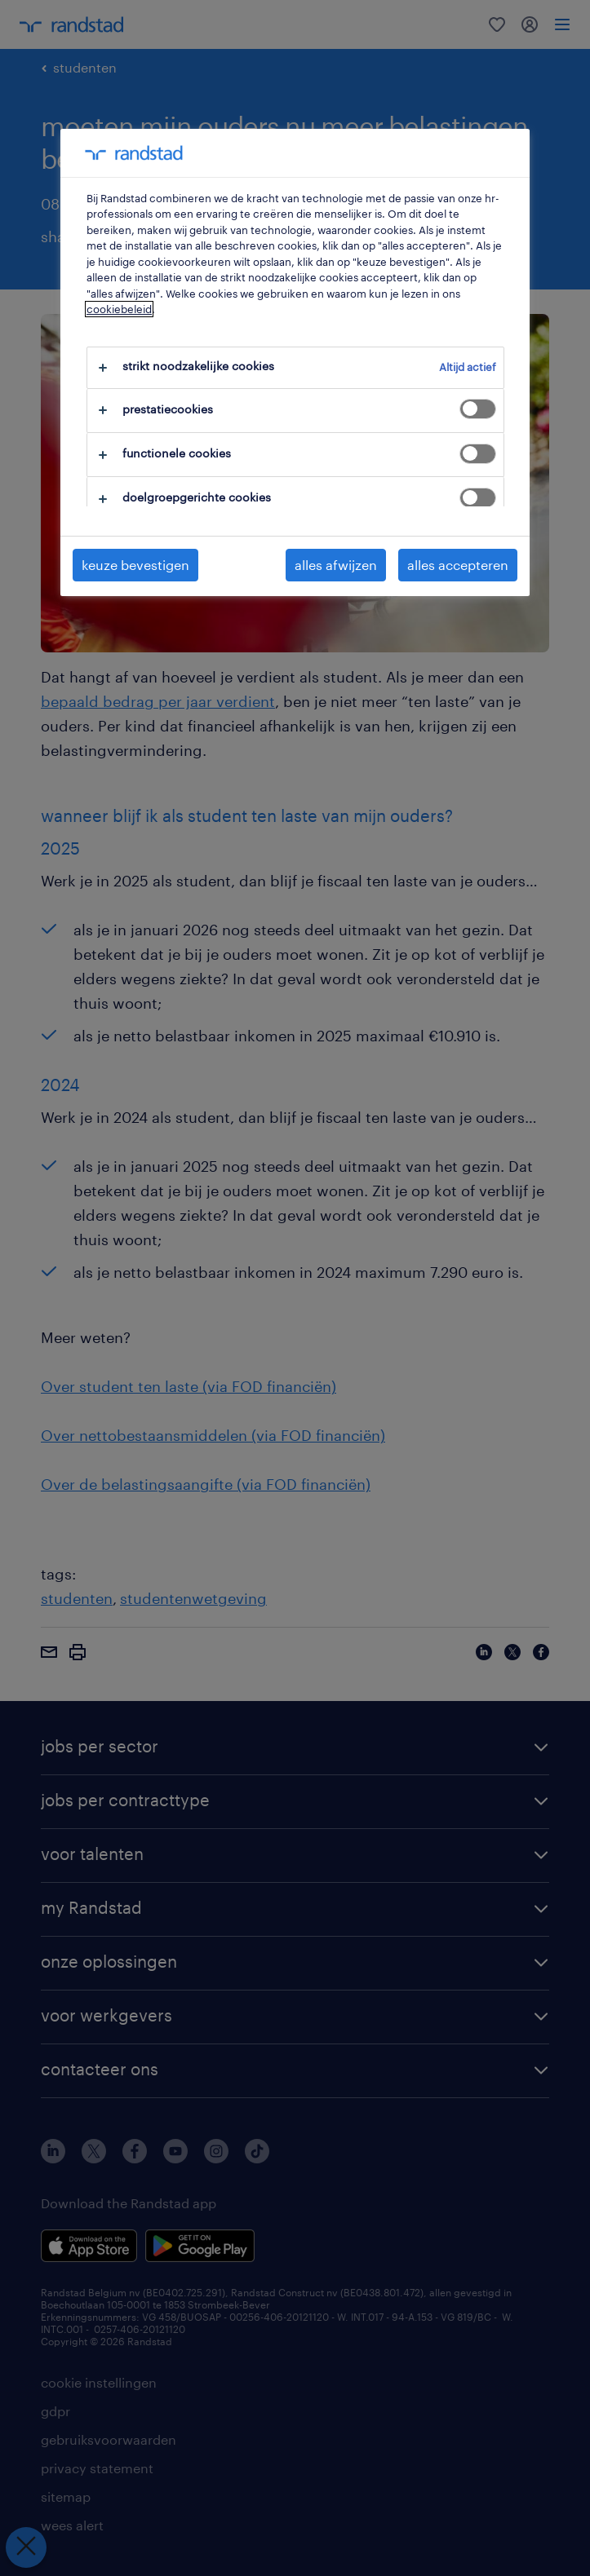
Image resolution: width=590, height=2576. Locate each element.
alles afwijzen (336, 564)
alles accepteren (457, 564)
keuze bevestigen (135, 564)
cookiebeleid (119, 309)
